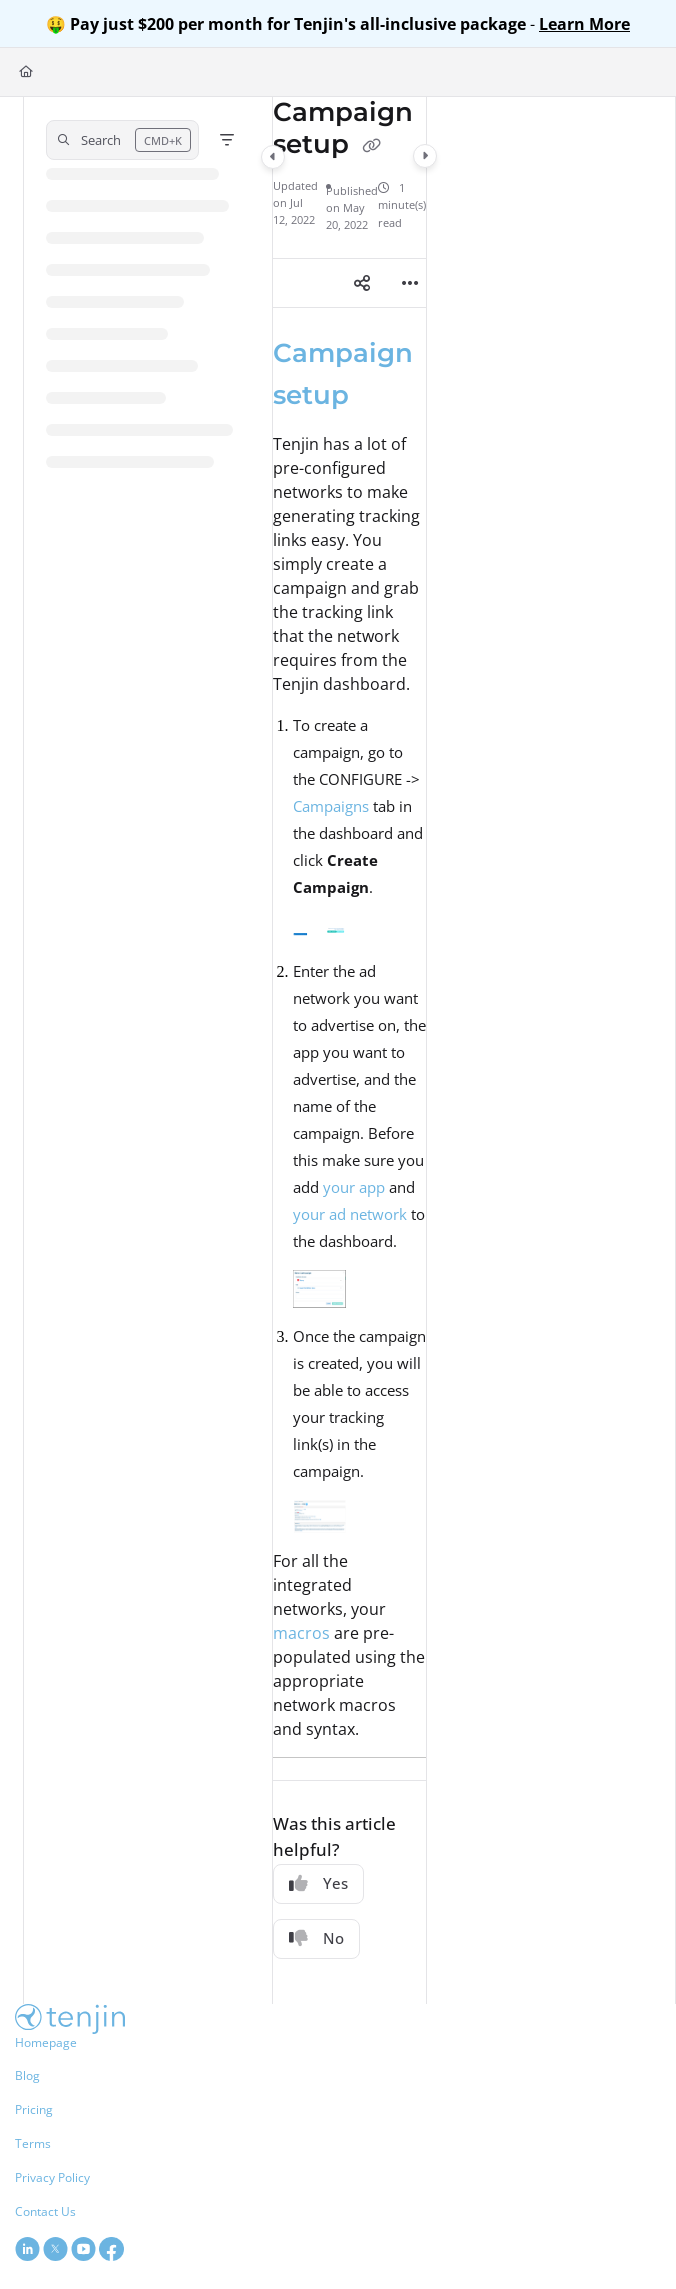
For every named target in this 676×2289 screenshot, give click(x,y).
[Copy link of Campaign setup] (372, 146)
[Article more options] (410, 283)
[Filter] (227, 140)
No (316, 1938)
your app (354, 1187)
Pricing (34, 2109)
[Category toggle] (273, 157)
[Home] (26, 72)
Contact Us (45, 2211)
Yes (318, 1883)
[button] (122, 140)
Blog (27, 2075)
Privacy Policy (52, 2177)
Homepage (46, 2042)
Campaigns (331, 806)
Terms (33, 2143)
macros (301, 1633)
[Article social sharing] (362, 283)
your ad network (350, 1214)
